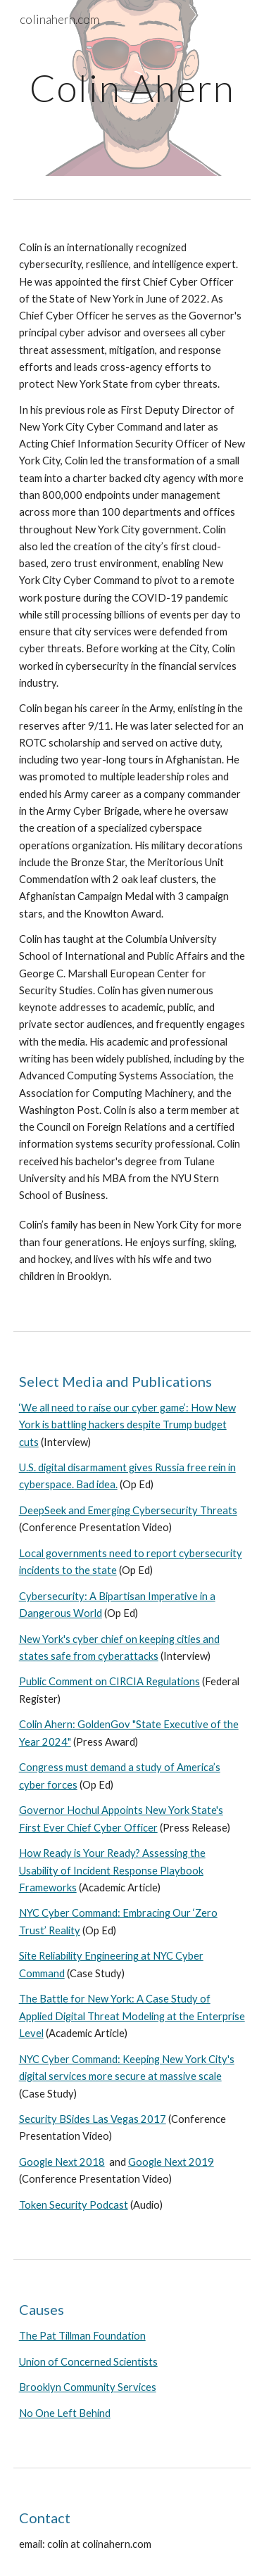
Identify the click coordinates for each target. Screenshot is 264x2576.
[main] (132, 87)
